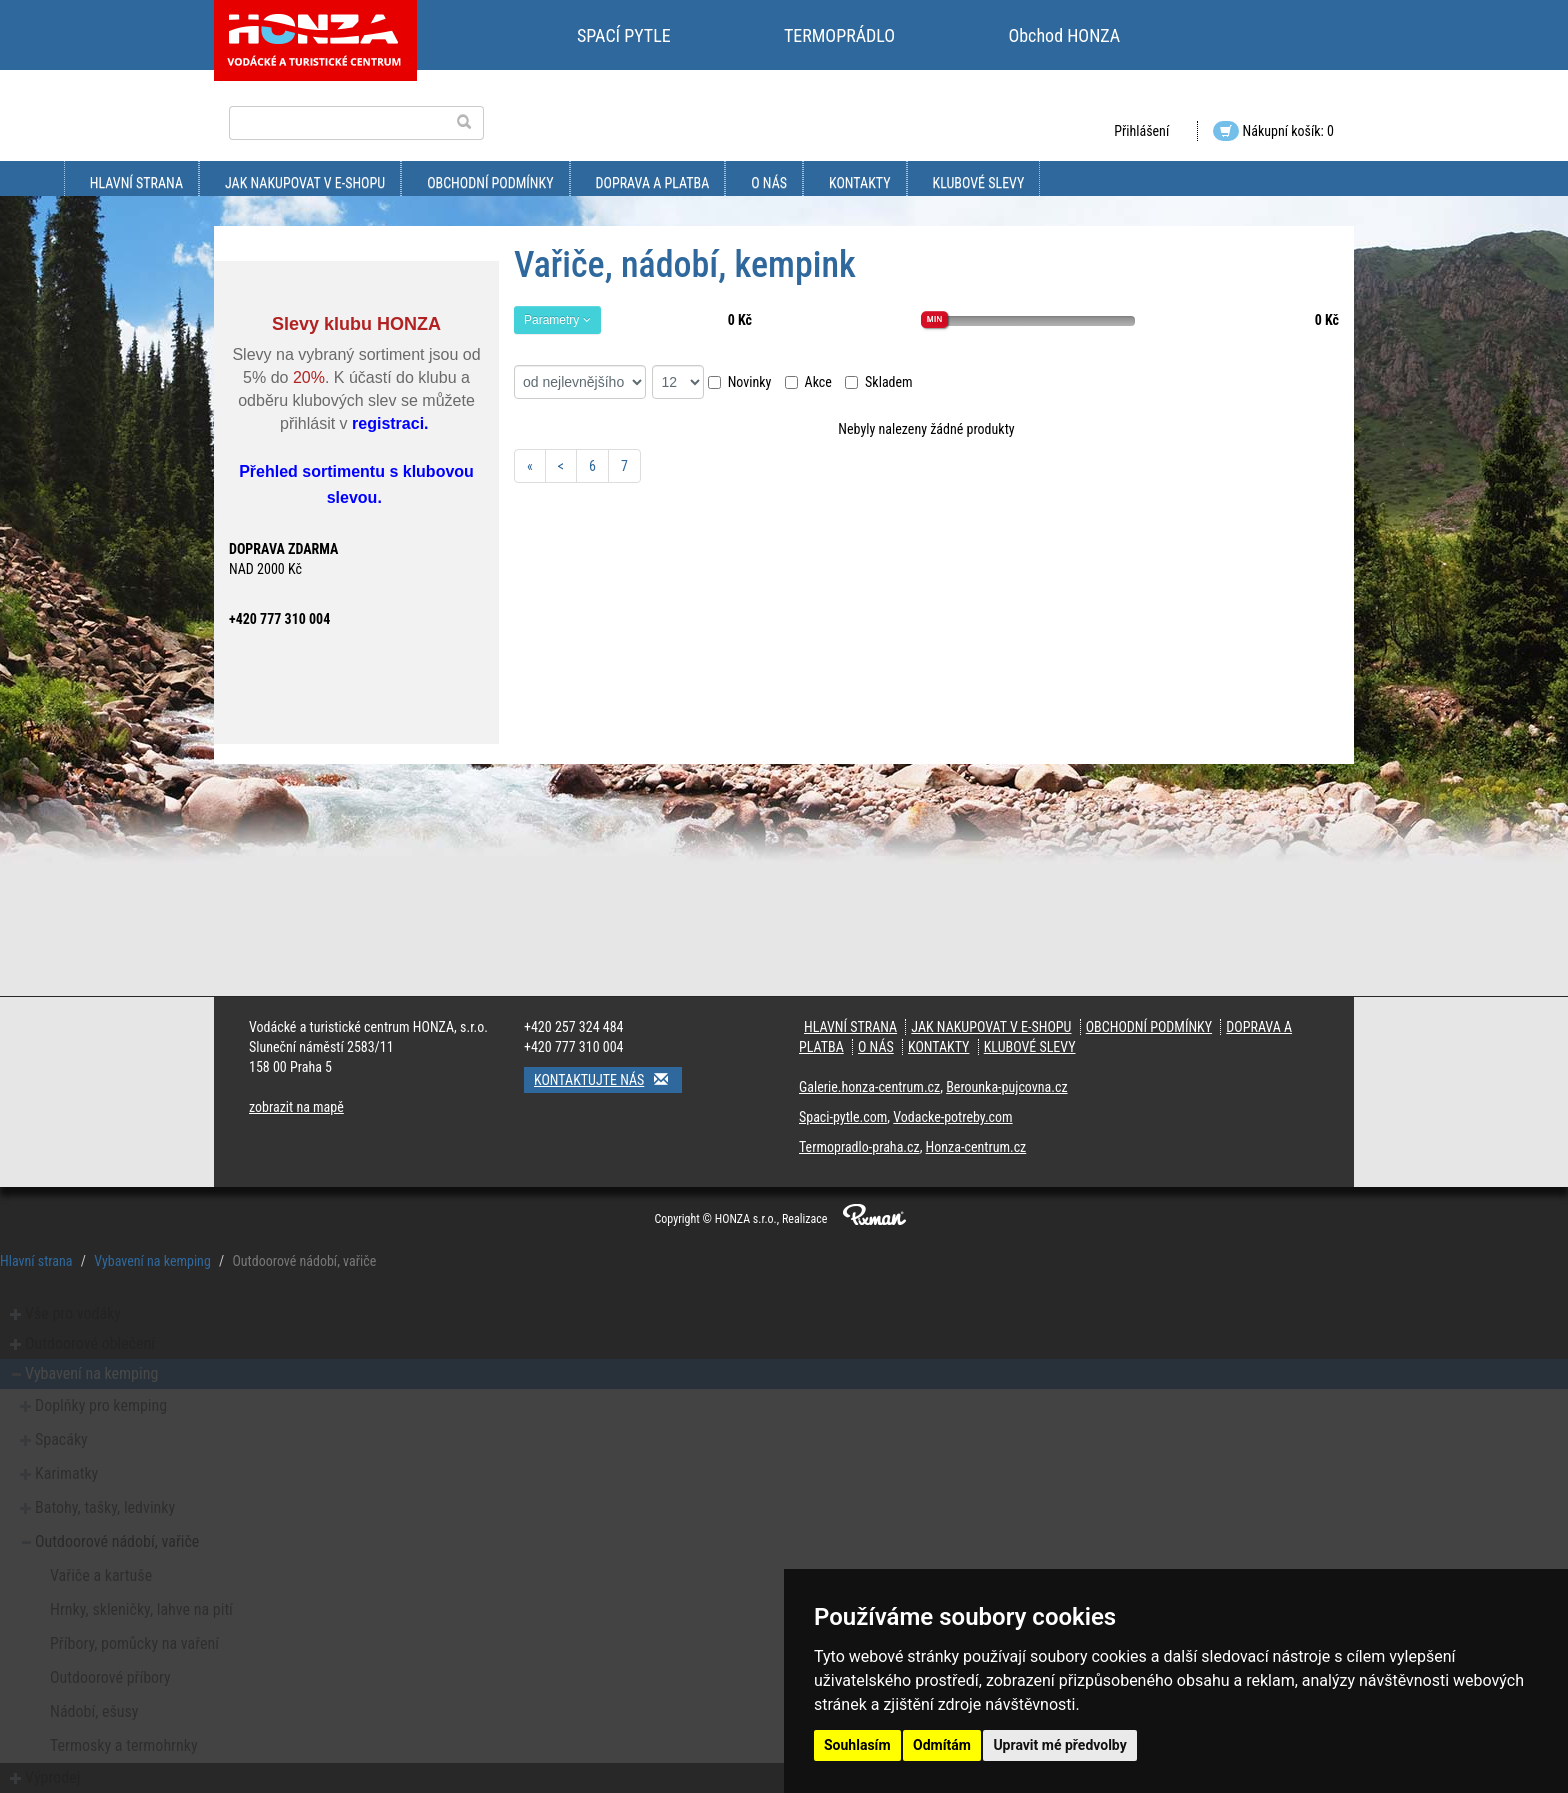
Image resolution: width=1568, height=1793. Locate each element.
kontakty (860, 183)
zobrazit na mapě (296, 1107)
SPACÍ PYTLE (624, 35)
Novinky (740, 382)
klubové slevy (979, 183)
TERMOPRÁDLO (839, 35)
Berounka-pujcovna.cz (1006, 1087)
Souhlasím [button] (857, 1745)
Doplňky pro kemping (101, 1405)
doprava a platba (653, 183)
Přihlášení (1141, 131)
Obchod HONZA (1064, 35)
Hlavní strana (136, 183)
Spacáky (61, 1439)
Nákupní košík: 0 (1273, 131)
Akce (808, 382)
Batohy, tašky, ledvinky (105, 1507)
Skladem (879, 382)
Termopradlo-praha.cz (859, 1147)
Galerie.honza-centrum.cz (869, 1087)
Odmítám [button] (942, 1745)
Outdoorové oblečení (90, 1343)
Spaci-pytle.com (843, 1117)
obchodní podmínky (490, 183)
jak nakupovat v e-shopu (305, 183)
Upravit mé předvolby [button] (1059, 1745)
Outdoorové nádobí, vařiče (117, 1541)
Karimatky (66, 1473)
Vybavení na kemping (152, 1261)
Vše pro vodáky (73, 1313)
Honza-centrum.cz (976, 1147)
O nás (769, 183)
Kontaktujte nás (608, 1079)
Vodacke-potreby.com (952, 1117)
